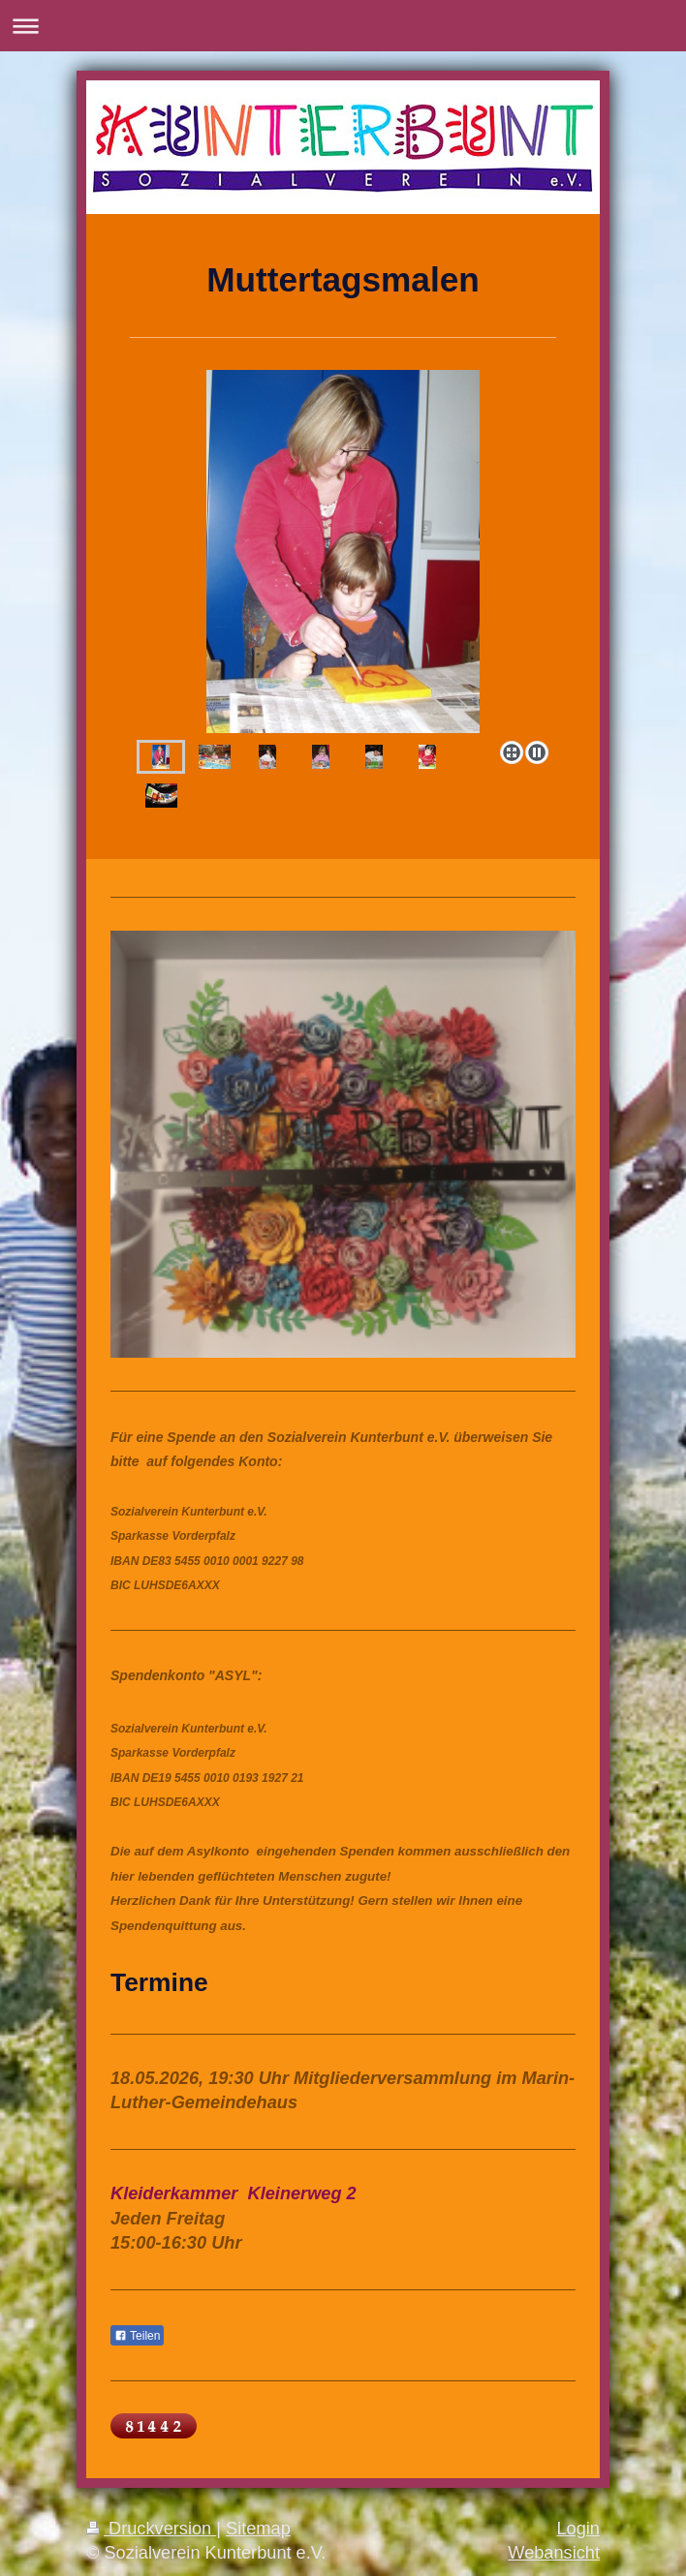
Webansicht (554, 2552)
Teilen (137, 2336)
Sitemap (258, 2528)
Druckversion (151, 2528)
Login (578, 2528)
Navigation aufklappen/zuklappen (343, 25)
